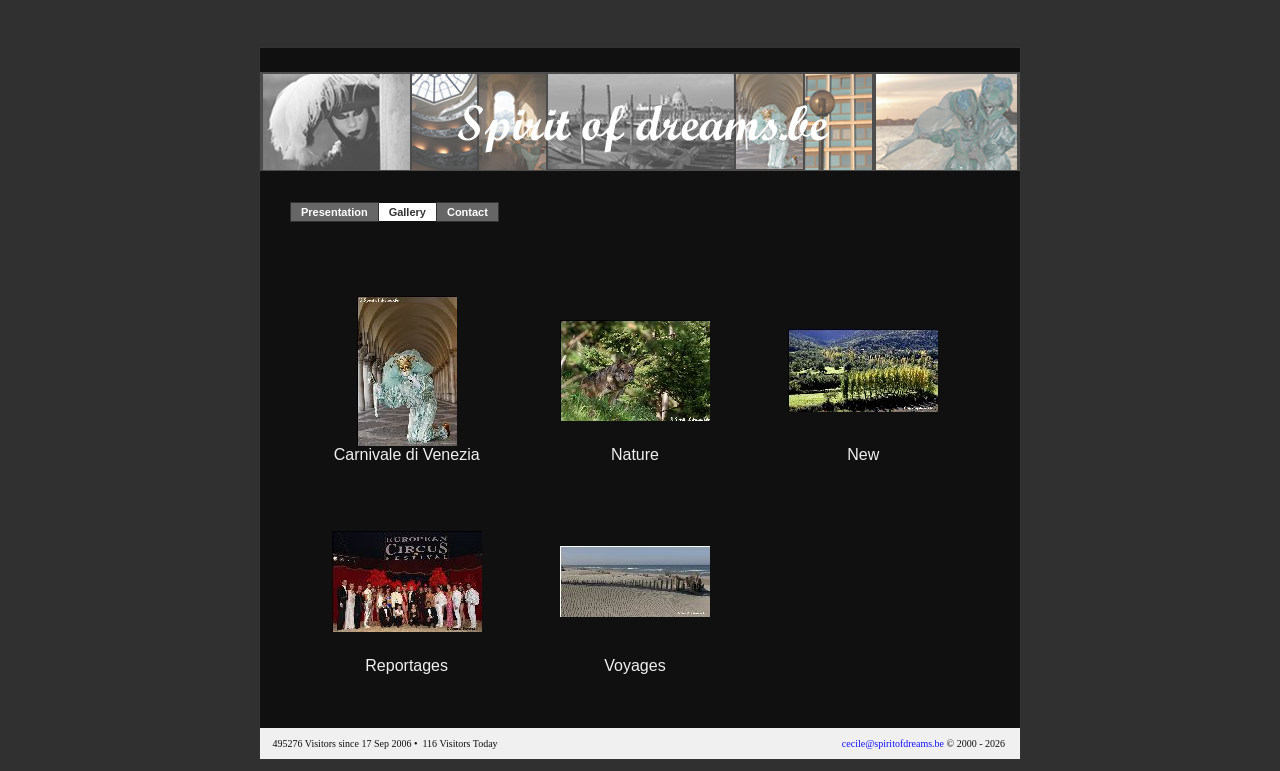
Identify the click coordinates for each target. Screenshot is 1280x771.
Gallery (407, 212)
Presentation (334, 212)
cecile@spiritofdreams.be (893, 743)
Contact (467, 212)
